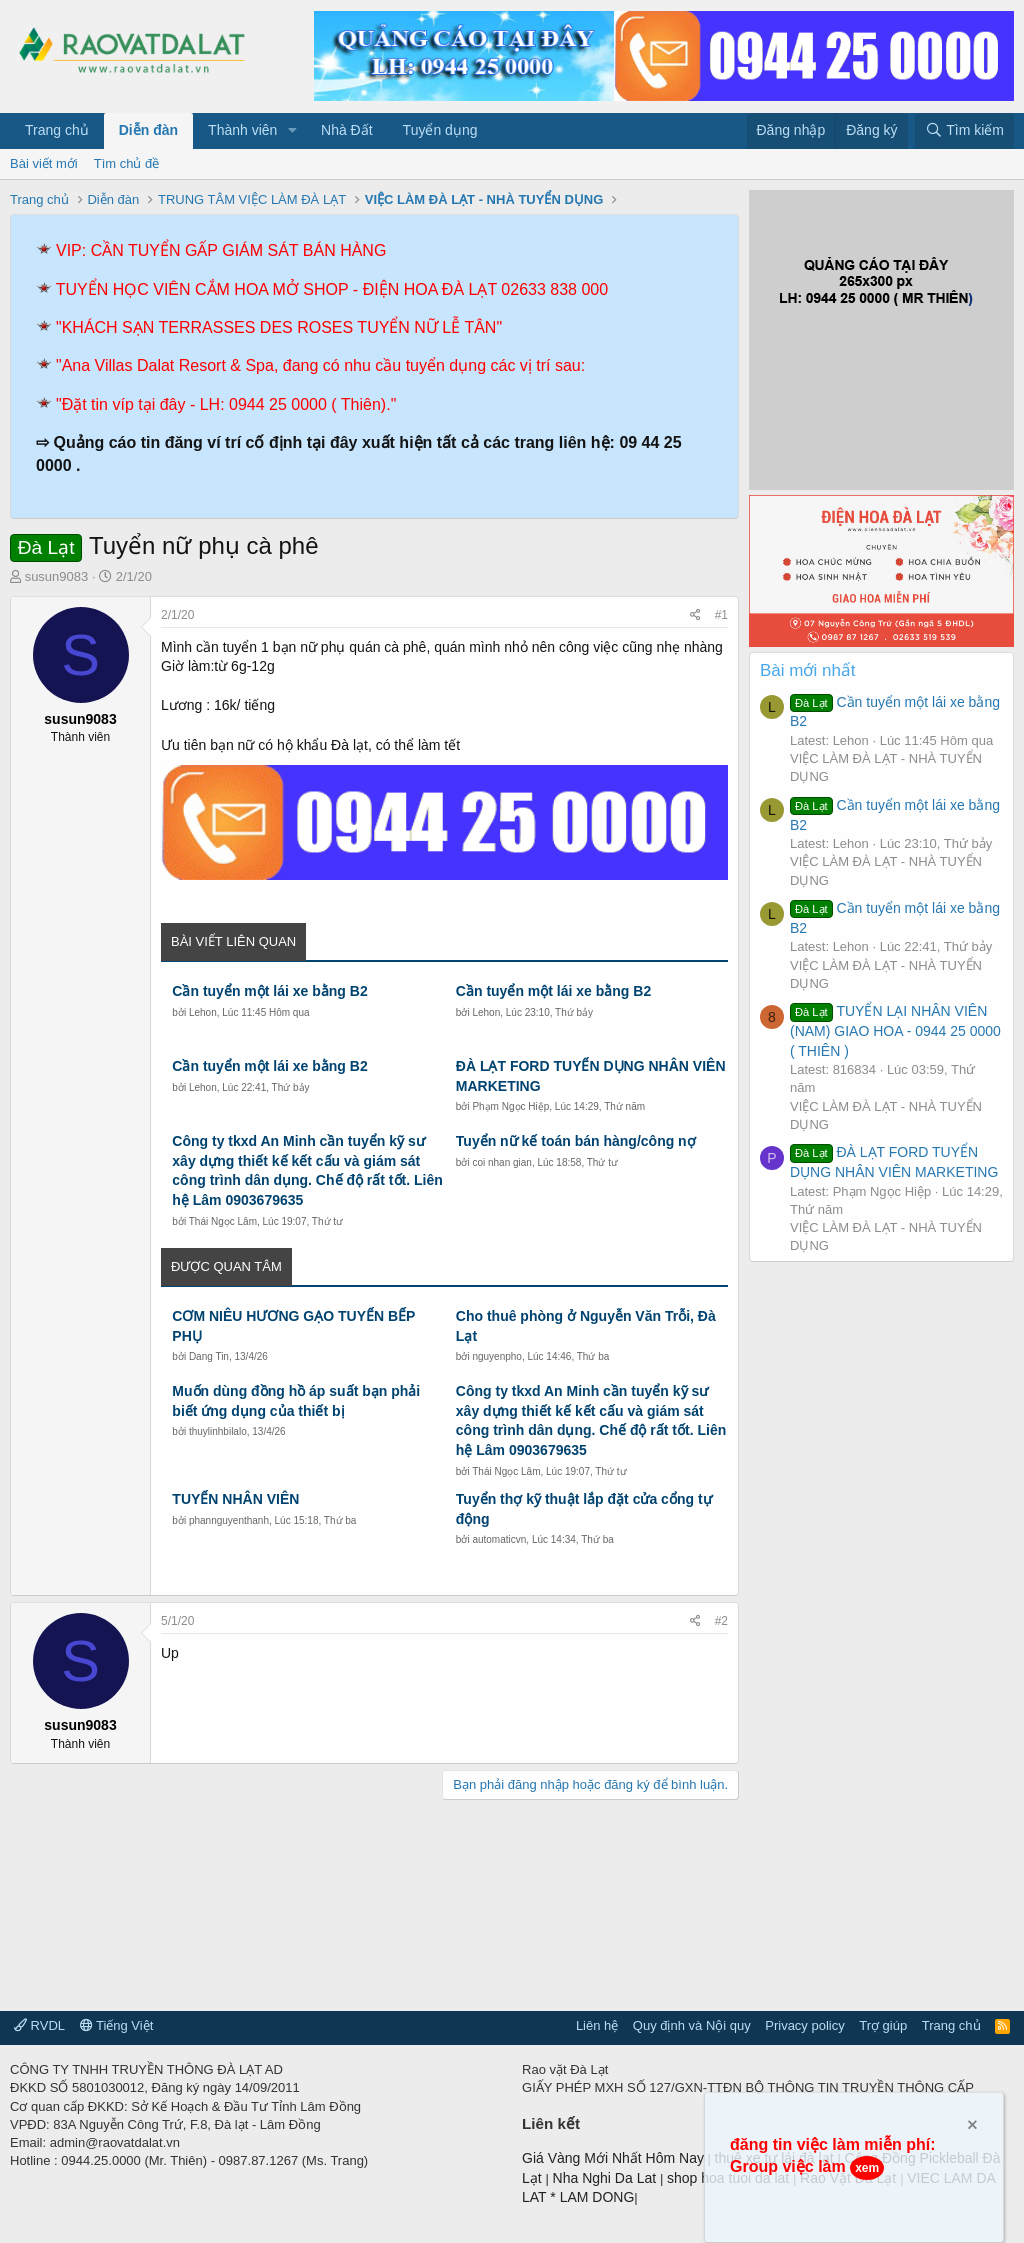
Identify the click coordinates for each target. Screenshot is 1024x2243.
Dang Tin (209, 1356)
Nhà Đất (347, 130)
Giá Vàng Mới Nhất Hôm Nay (613, 2158)
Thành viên (242, 130)
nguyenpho (497, 1356)
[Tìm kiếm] (964, 131)
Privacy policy (804, 2025)
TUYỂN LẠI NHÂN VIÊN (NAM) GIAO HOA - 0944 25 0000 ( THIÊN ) (895, 1030)
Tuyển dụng (440, 130)
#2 (721, 1621)
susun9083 (57, 576)
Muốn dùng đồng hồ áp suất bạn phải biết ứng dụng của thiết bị (296, 1401)
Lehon (203, 1012)
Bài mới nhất (808, 670)
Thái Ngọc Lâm (223, 1221)
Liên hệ (597, 2025)
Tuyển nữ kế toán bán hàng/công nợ (576, 1141)
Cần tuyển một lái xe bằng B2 (269, 991)
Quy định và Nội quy (692, 2025)
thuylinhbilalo (218, 1431)
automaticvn (499, 1539)
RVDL (39, 2025)
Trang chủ (57, 130)
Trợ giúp (883, 2025)
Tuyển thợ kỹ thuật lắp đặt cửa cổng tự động (584, 1509)
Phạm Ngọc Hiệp (510, 1106)
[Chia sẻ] (695, 615)
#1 (721, 615)
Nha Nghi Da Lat (606, 2178)
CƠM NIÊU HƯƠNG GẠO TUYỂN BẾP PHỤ (293, 1326)
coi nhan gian (502, 1162)
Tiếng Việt (117, 2025)
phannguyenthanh (229, 1520)
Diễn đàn (148, 130)
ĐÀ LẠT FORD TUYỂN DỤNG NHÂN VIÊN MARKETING (591, 1076)
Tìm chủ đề (127, 163)
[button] (292, 131)
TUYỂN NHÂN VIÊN (235, 1499)
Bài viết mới (44, 163)
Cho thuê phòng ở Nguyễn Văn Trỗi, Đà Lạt (586, 1326)
